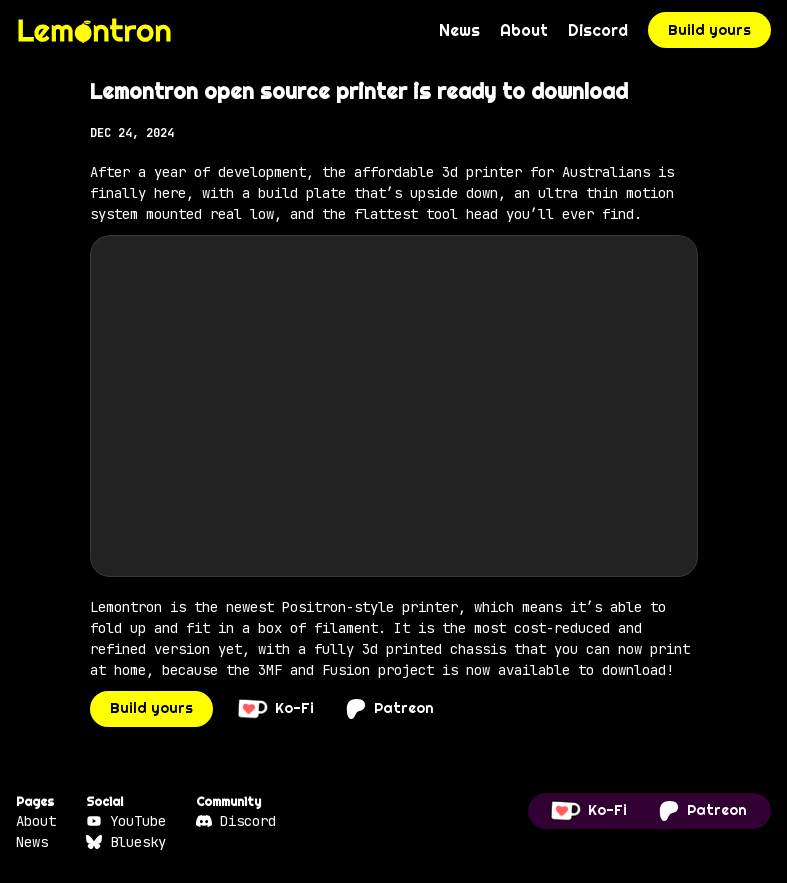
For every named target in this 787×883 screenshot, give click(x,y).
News (459, 30)
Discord (598, 30)
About (524, 30)
